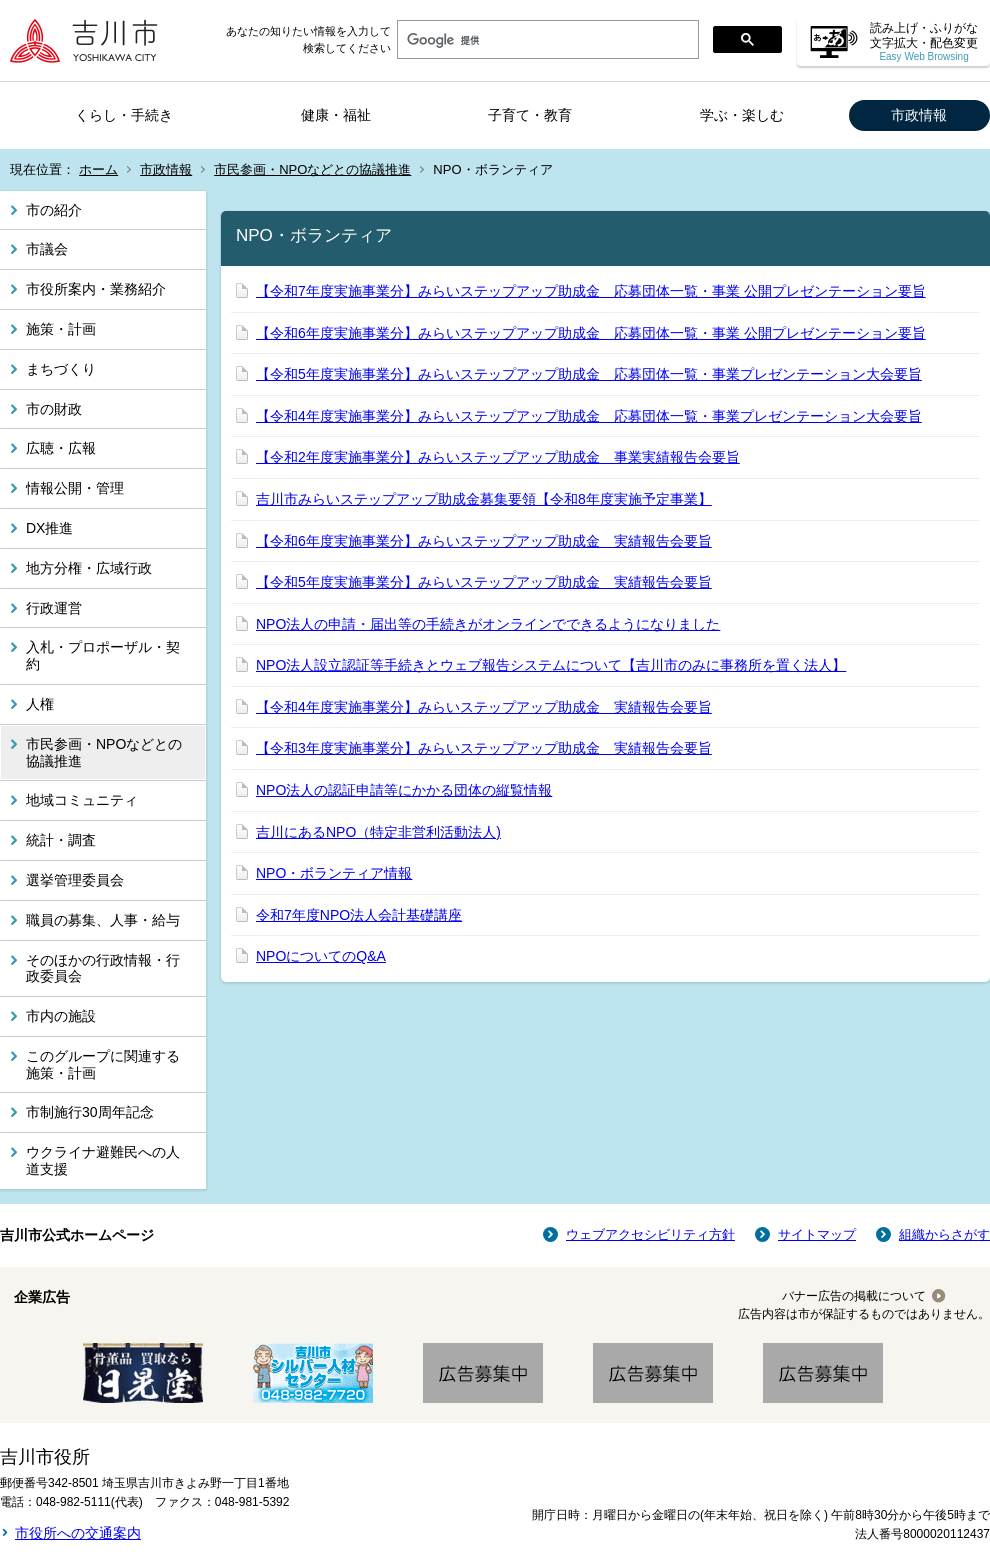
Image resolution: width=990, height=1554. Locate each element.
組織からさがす (944, 1234)
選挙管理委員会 (75, 880)
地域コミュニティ (82, 800)
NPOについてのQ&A (321, 956)
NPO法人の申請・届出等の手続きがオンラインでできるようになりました (488, 624)
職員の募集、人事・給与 (103, 920)
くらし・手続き (124, 115)
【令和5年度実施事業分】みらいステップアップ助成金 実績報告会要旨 (484, 582)
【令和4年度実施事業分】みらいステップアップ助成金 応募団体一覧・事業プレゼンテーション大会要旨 (589, 416)
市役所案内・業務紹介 (96, 289)
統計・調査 (61, 840)
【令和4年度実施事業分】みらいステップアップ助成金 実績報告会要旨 (484, 707)
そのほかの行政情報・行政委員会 (103, 968)
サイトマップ (817, 1234)
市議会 (47, 249)
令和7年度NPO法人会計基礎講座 (359, 915)
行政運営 (54, 608)
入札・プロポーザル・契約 (103, 655)
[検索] (546, 40)
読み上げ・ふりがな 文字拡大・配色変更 (924, 41)
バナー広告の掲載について (854, 1296)
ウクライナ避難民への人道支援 (103, 1160)
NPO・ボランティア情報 (334, 873)
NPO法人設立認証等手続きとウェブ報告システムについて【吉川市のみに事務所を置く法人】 (551, 665)
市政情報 (919, 115)
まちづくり (61, 369)
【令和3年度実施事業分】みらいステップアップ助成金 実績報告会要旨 (484, 748)
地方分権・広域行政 (89, 568)
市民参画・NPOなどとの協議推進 (312, 169)
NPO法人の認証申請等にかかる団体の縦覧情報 (404, 790)
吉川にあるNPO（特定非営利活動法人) (378, 832)
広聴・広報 (61, 448)
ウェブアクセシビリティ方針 (650, 1234)
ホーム (98, 169)
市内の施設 (61, 1016)
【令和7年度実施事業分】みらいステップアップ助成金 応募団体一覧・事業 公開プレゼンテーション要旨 (591, 291)
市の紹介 (54, 210)
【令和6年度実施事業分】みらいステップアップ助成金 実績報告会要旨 (484, 541)
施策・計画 (61, 329)
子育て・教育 (530, 115)
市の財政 (54, 409)
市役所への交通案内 (78, 1533)
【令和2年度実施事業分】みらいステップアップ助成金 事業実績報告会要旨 (498, 457)
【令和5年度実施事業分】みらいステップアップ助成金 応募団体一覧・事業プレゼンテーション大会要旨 (589, 374)
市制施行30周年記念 (90, 1112)
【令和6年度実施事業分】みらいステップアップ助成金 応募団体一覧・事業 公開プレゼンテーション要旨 (591, 333)
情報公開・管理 (75, 488)
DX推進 (49, 528)
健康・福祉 (336, 115)
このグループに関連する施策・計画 (103, 1064)
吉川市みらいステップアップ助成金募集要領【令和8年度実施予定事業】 (484, 499)
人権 (40, 704)
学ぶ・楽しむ (742, 115)
